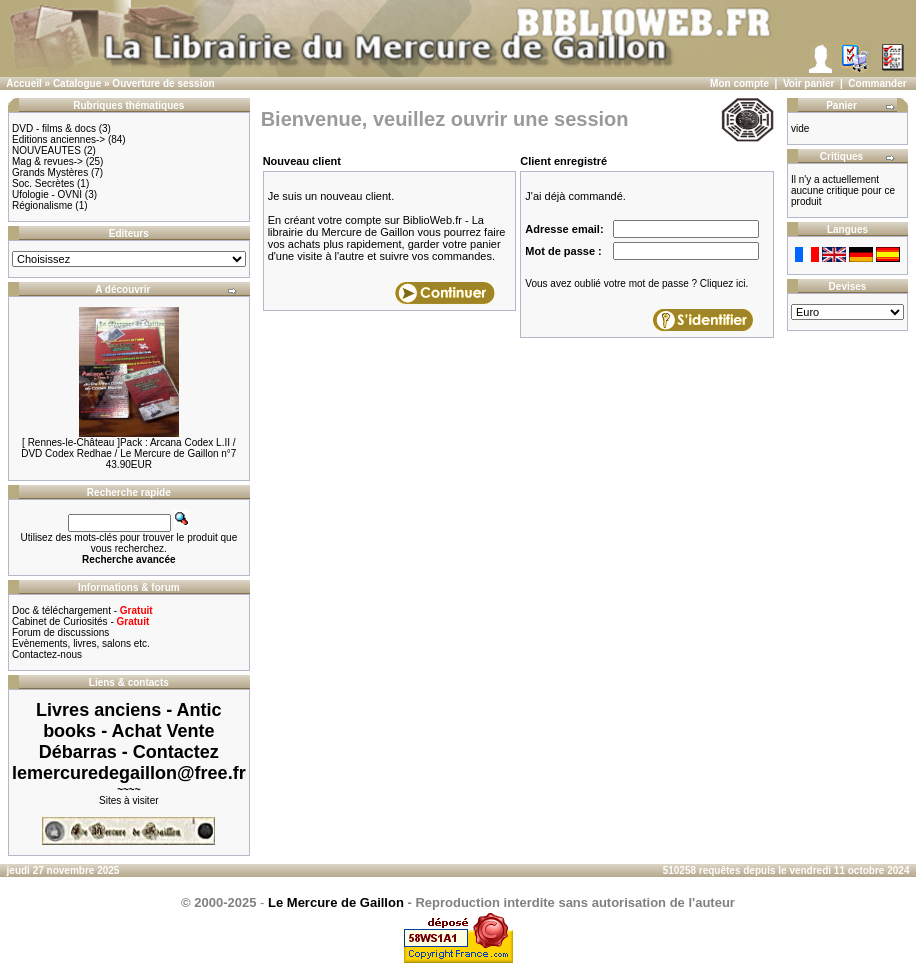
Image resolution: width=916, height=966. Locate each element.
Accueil (24, 83)
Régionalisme (42, 205)
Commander (877, 83)
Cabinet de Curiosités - (80, 621)
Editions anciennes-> (58, 139)
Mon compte (739, 83)
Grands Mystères (50, 172)
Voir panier (809, 83)
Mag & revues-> (47, 161)
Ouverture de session (163, 83)
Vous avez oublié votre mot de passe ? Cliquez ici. (636, 283)
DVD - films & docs (54, 128)
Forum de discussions (60, 632)
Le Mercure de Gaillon (336, 902)
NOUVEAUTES (46, 150)
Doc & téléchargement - (82, 610)
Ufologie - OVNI (47, 194)
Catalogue (77, 83)
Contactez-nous (47, 654)
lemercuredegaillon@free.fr (129, 773)
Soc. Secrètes (43, 183)
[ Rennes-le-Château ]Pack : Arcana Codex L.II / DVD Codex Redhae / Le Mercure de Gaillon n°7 (128, 448)
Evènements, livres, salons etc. (81, 643)
